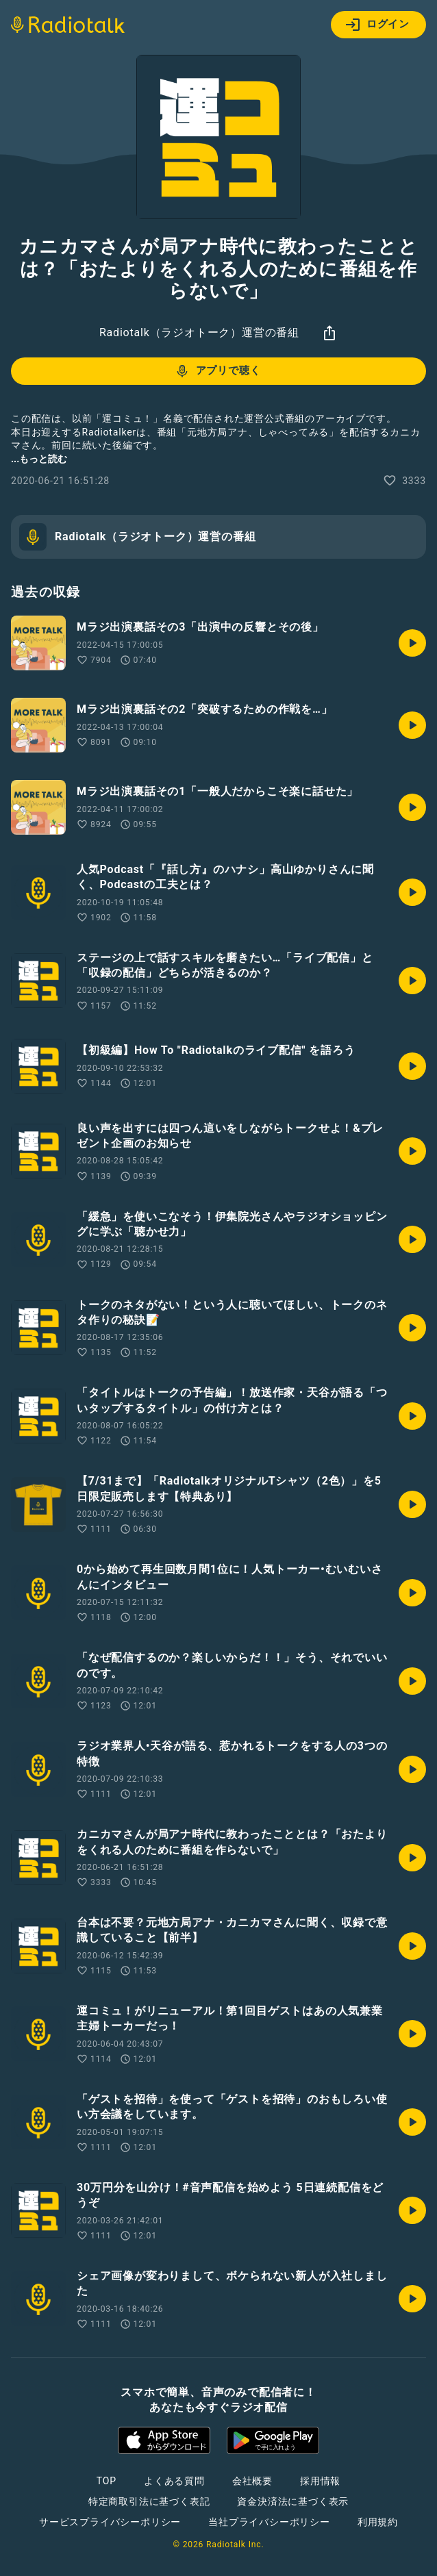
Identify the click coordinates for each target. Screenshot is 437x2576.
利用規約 (378, 2521)
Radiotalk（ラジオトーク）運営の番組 (199, 332)
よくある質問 (174, 2480)
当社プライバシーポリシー (269, 2521)
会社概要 (252, 2480)
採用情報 (320, 2480)
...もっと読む (39, 458)
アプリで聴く (217, 371)
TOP (106, 2480)
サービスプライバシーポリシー (110, 2521)
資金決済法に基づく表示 (293, 2501)
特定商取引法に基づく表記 (149, 2501)
